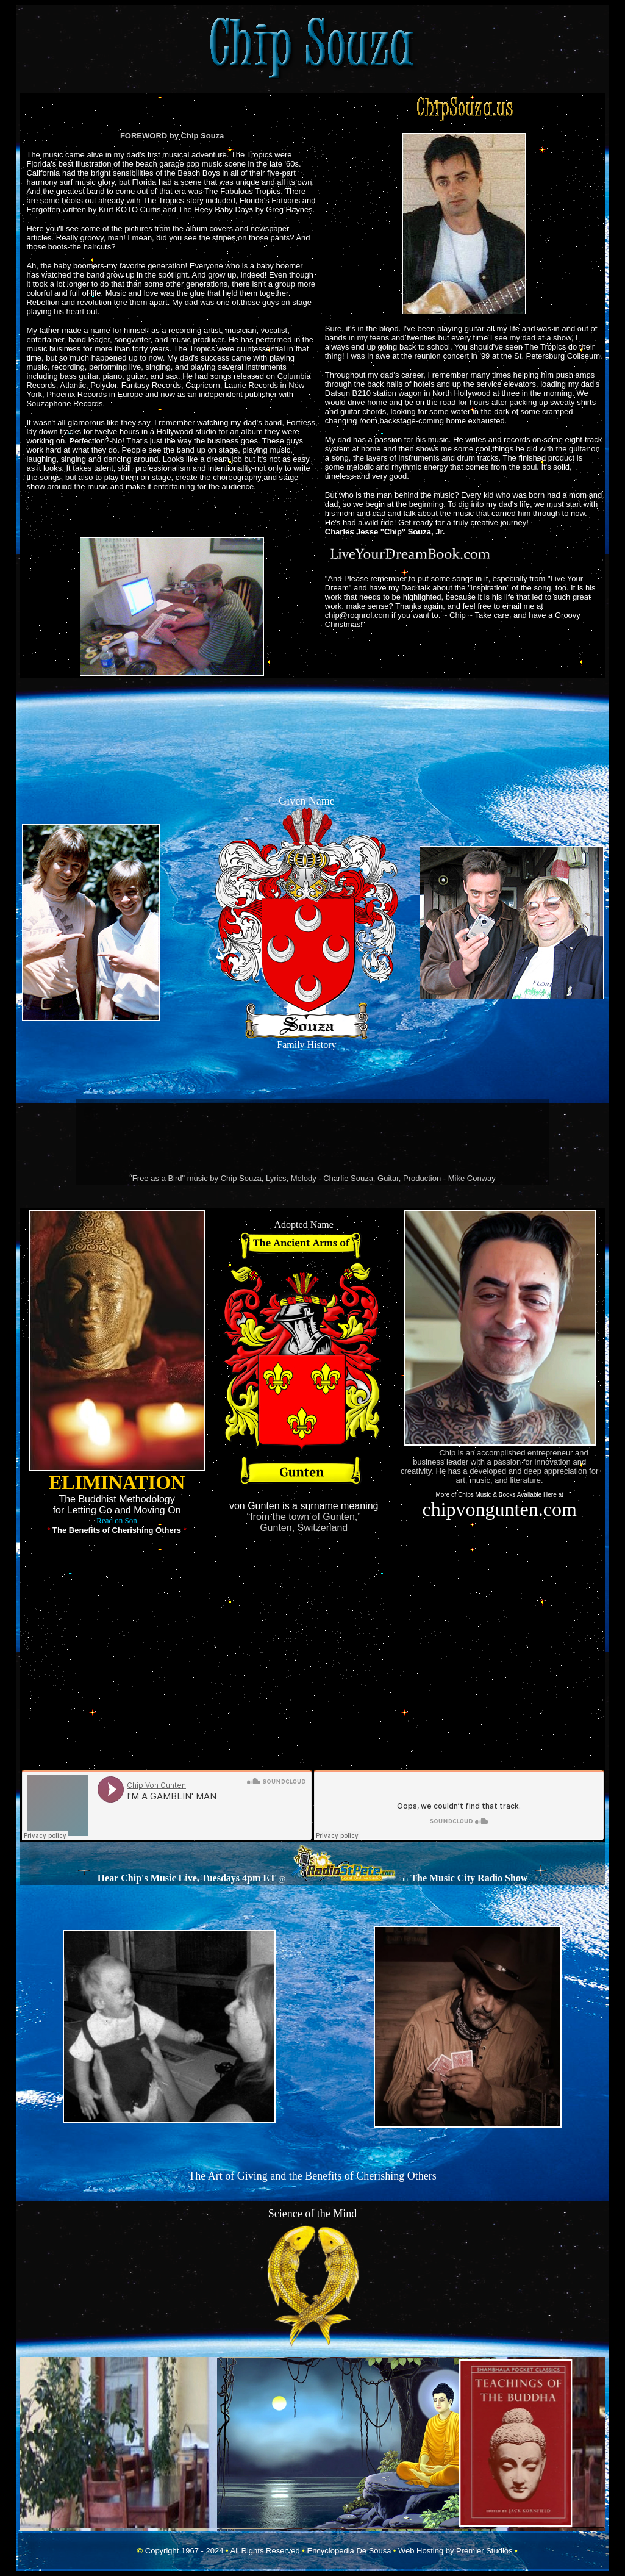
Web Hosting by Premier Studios (455, 2550)
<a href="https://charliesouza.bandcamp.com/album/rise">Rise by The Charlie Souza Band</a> (312, 1137)
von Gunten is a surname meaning (304, 1506)
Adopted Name (304, 1224)
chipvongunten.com (499, 1509)
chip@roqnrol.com (357, 615)
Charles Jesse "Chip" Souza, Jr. (385, 531)
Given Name (306, 801)
